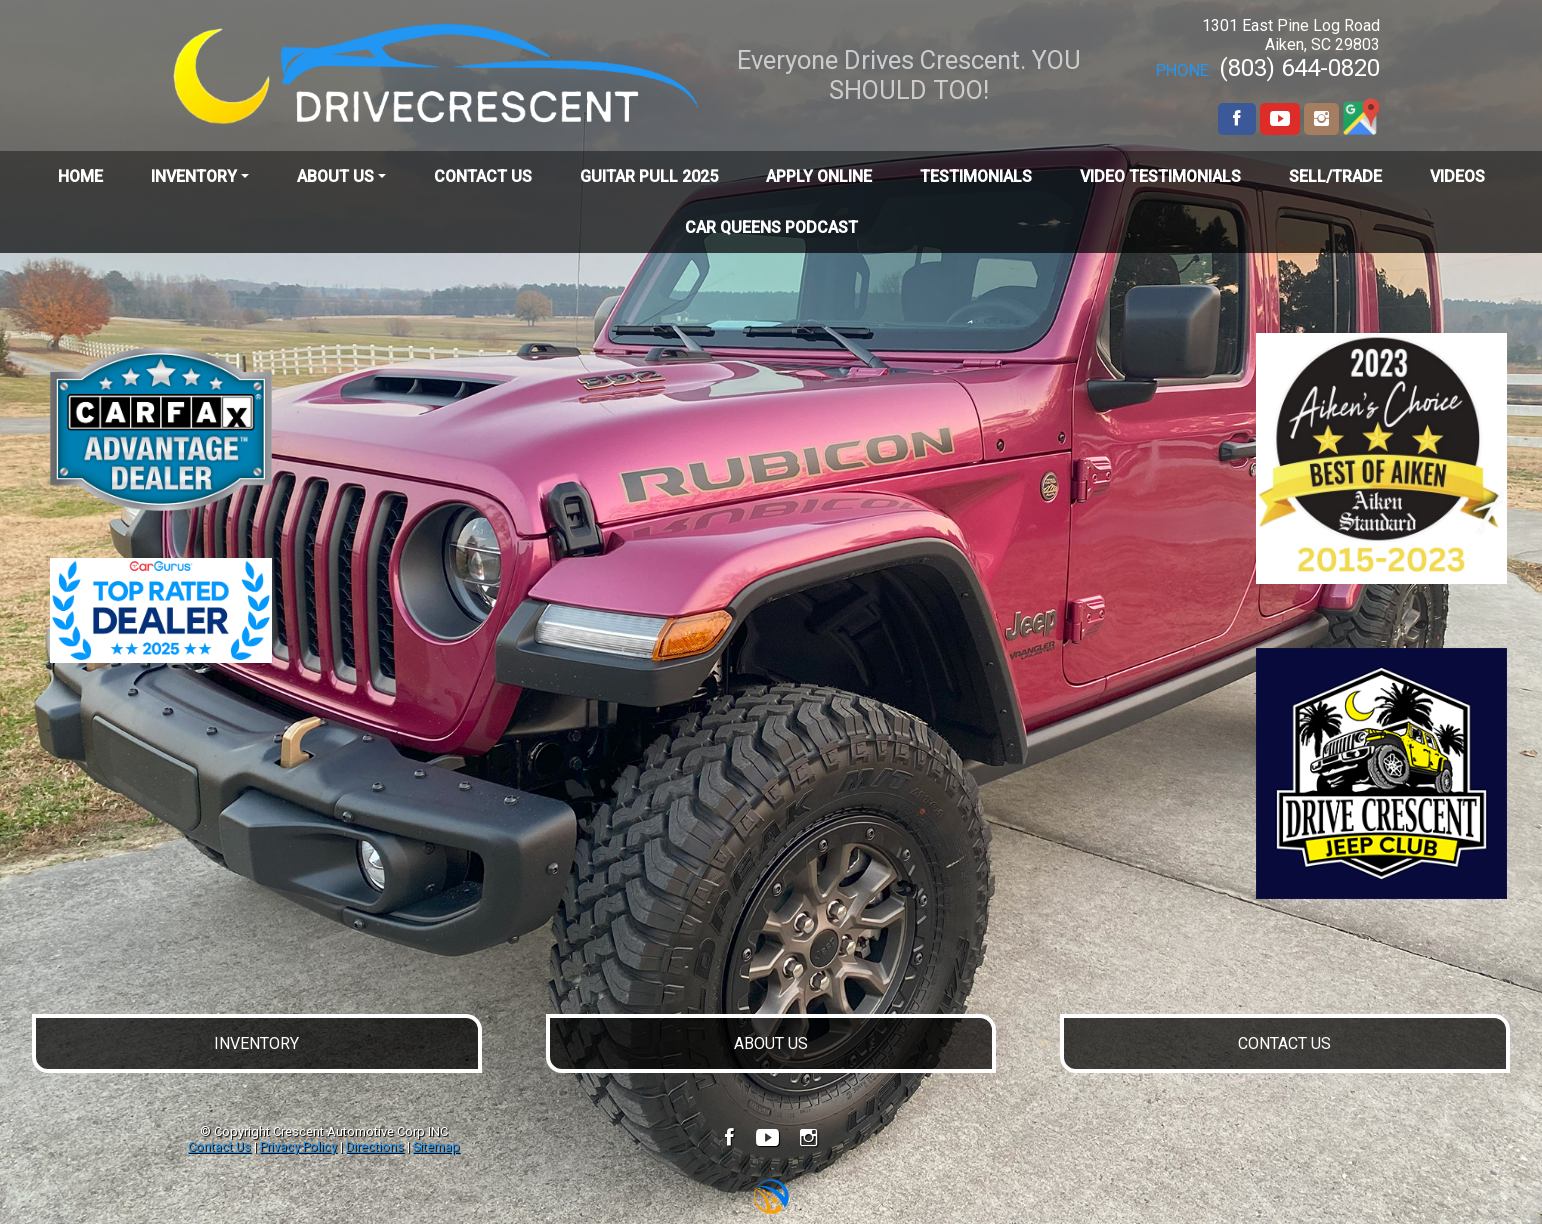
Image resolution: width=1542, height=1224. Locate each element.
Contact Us (219, 1146)
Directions (375, 1146)
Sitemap (436, 1146)
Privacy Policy (298, 1146)
